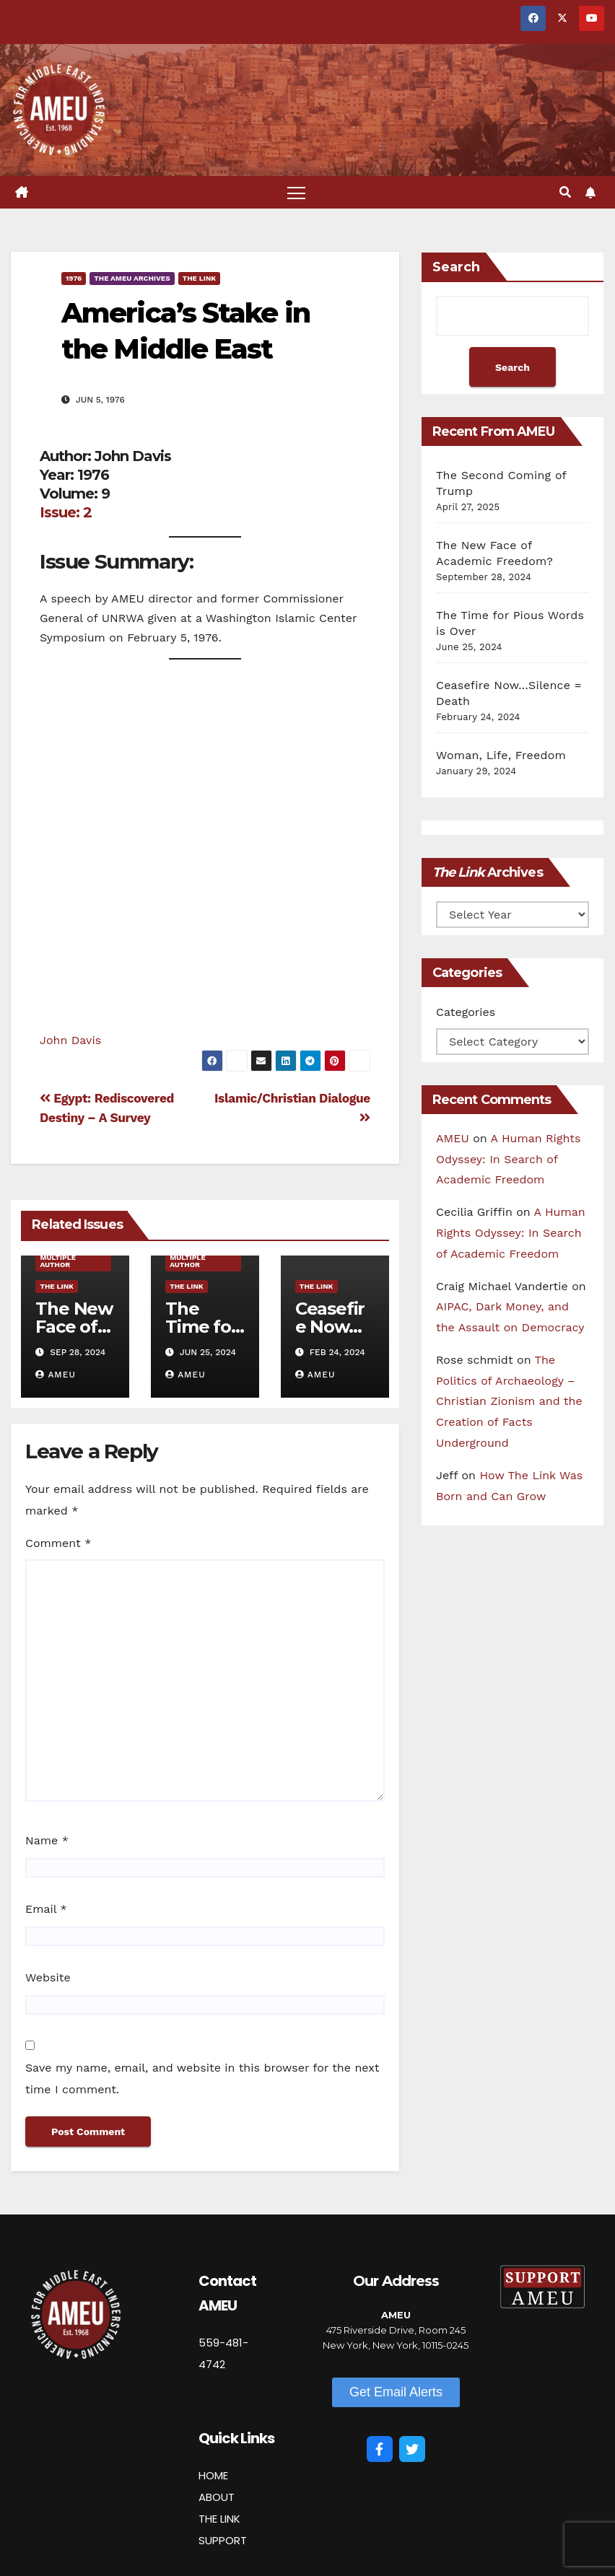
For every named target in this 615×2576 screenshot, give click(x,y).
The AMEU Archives (132, 278)
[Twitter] (412, 2449)
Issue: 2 (66, 512)
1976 (74, 278)
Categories (465, 1012)
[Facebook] (380, 2449)
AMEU (55, 1375)
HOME (213, 2475)
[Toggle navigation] (296, 192)
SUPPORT (223, 2540)
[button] (565, 192)
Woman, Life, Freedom (501, 755)
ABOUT (217, 2497)
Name (47, 1840)
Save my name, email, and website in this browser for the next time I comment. (202, 2078)
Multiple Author (58, 1261)
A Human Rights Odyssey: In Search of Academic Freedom (508, 1159)
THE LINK (219, 2518)
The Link (200, 278)
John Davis (70, 1040)
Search (456, 267)
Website (48, 1977)
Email (46, 1909)
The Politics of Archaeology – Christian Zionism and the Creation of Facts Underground (509, 1401)
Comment (58, 1543)
